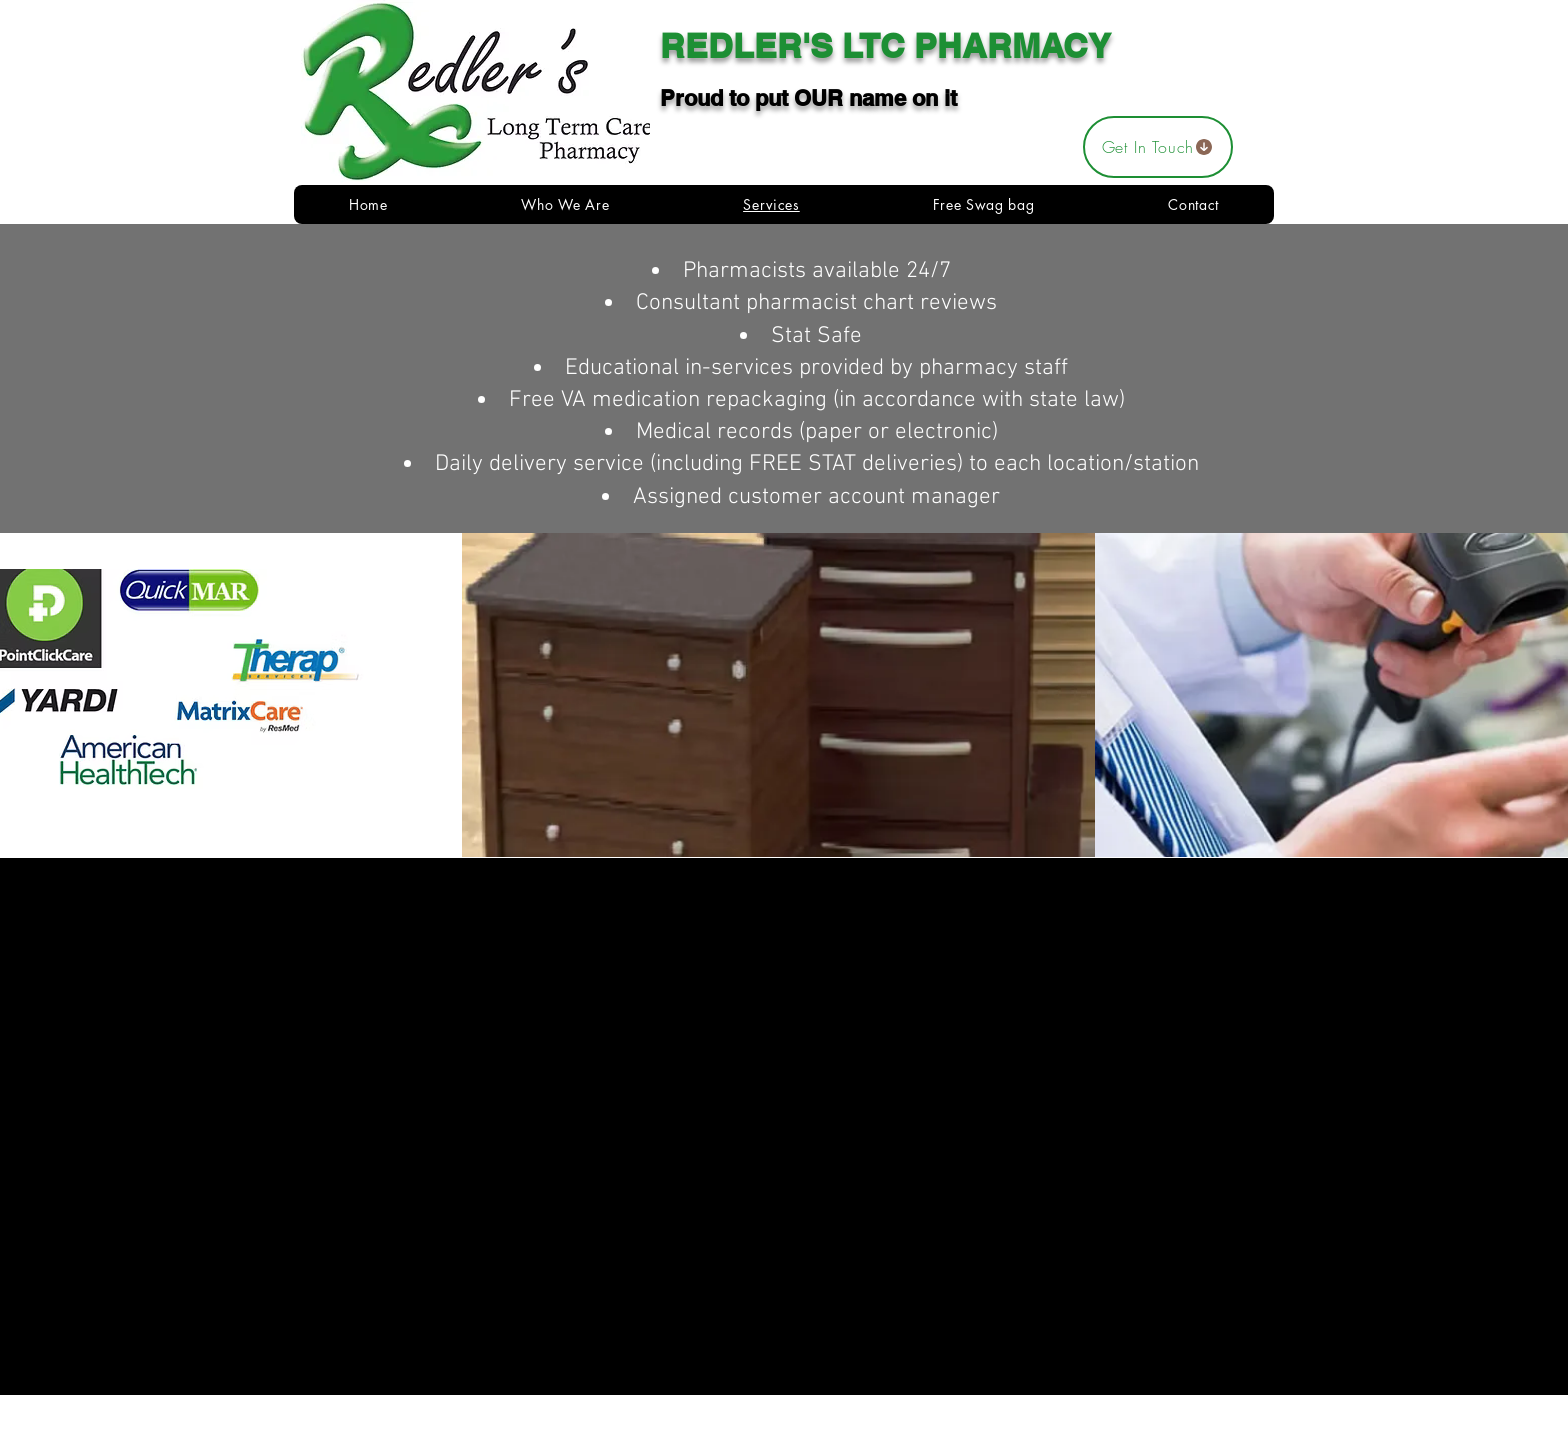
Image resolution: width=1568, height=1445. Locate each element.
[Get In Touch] (1158, 147)
